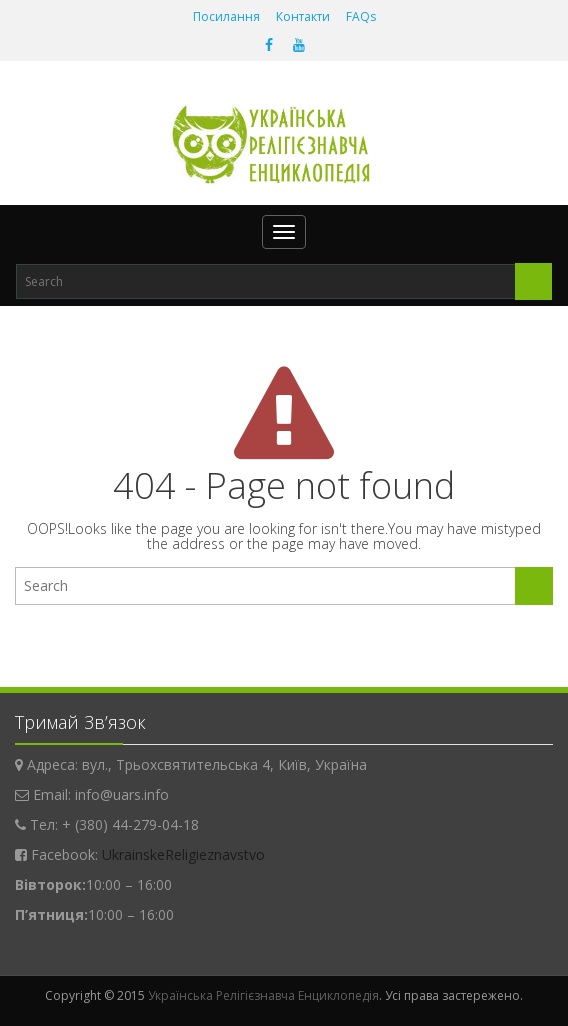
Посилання (226, 16)
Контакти (303, 16)
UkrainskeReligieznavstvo (183, 854)
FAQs (361, 16)
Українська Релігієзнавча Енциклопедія (263, 995)
